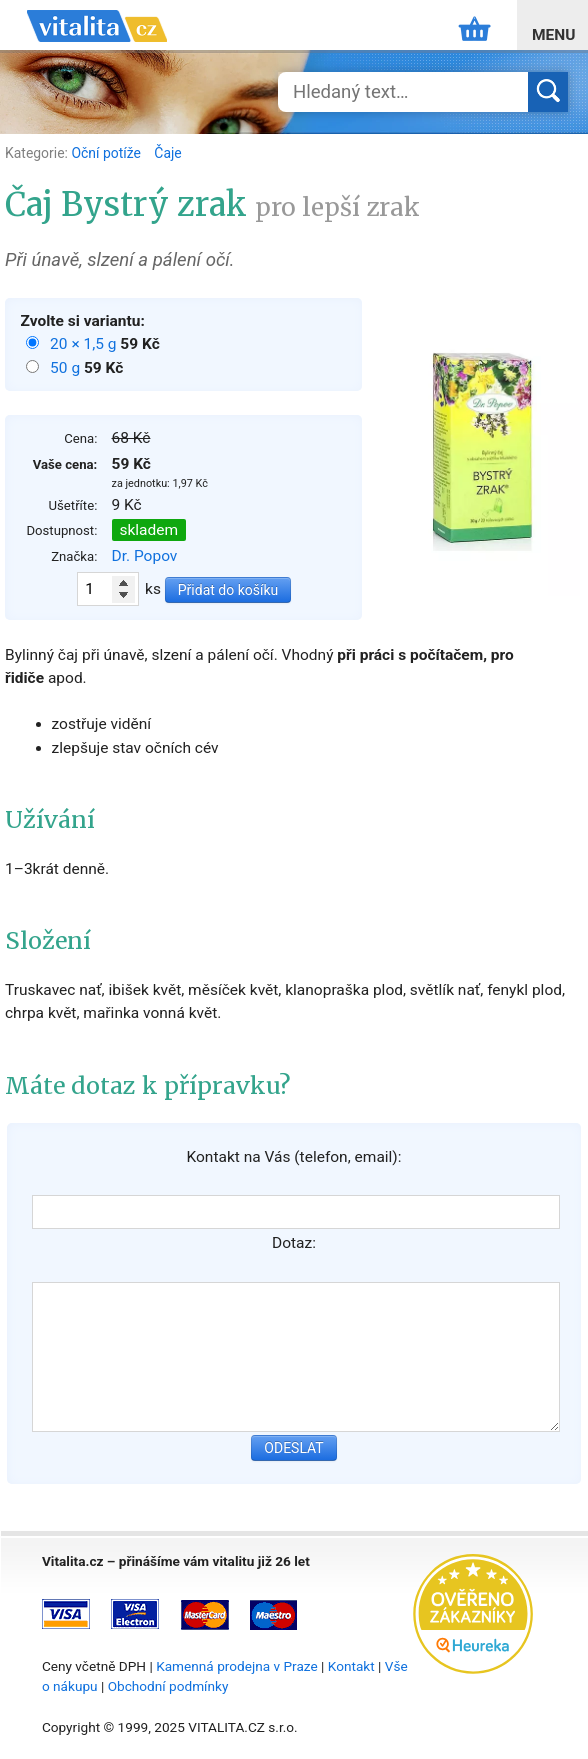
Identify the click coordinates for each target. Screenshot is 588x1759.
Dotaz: (294, 1243)
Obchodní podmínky (168, 1686)
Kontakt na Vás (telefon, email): (293, 1157)
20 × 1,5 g (85, 344)
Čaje (167, 153)
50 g (67, 368)
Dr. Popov (145, 556)
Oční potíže (107, 153)
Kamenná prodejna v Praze (237, 1666)
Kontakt (351, 1666)
